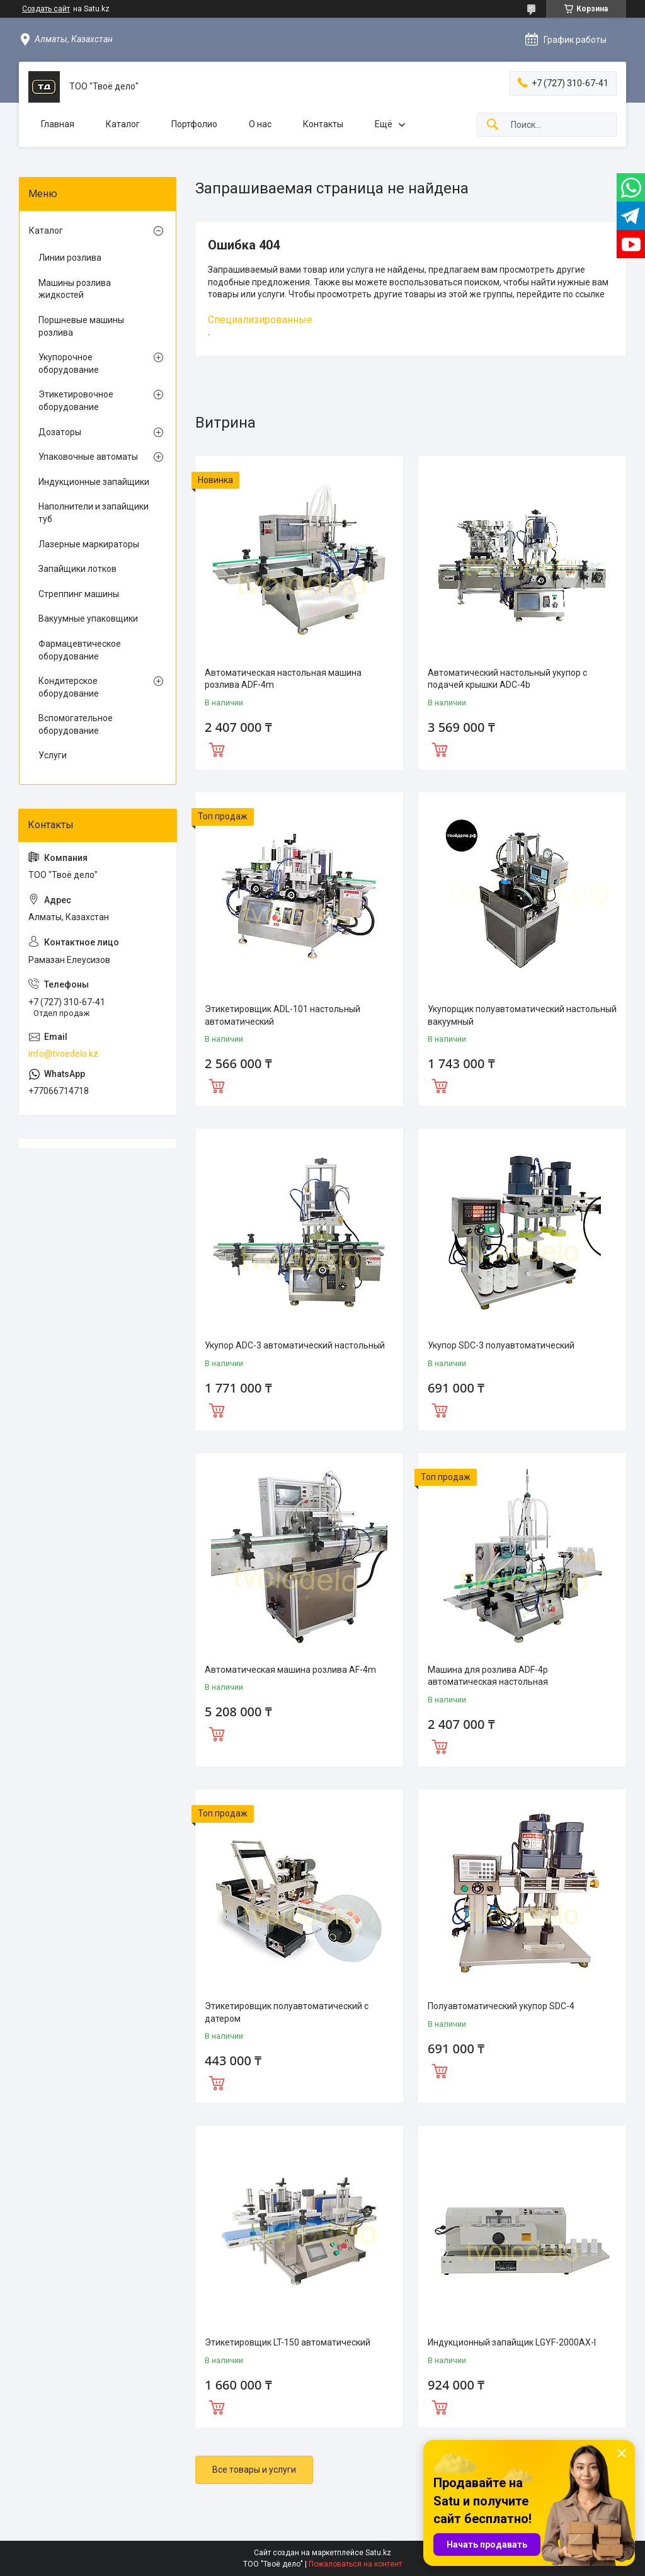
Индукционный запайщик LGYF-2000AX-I (512, 2342)
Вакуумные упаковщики (88, 618)
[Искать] (492, 125)
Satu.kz (378, 2552)
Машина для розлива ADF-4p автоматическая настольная (488, 1676)
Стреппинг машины (78, 594)
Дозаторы (59, 432)
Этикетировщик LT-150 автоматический (287, 2342)
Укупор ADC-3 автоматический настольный (295, 1345)
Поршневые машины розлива (81, 326)
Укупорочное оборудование (68, 363)
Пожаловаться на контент (355, 2564)
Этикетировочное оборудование (75, 400)
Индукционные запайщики (93, 482)
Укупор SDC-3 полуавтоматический (501, 1345)
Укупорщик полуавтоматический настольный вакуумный (522, 1015)
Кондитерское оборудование (68, 687)
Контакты (323, 124)
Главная (57, 124)
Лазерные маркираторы (88, 544)
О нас (260, 124)
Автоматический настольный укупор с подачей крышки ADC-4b (507, 679)
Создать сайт (46, 8)
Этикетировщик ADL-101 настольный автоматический (282, 1015)
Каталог (123, 124)
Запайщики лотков (77, 569)
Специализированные (260, 320)
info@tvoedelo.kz (63, 1054)
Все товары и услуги (254, 2470)
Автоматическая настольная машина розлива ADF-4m (283, 679)
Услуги (52, 755)
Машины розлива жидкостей (74, 289)
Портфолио (194, 124)
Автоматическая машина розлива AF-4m (290, 1670)
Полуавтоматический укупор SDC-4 (501, 2006)
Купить (217, 748)
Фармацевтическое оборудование (79, 650)
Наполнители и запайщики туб (93, 512)
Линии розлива (69, 258)
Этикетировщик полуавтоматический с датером (286, 2012)
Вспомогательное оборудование (75, 724)
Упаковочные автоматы (88, 457)
